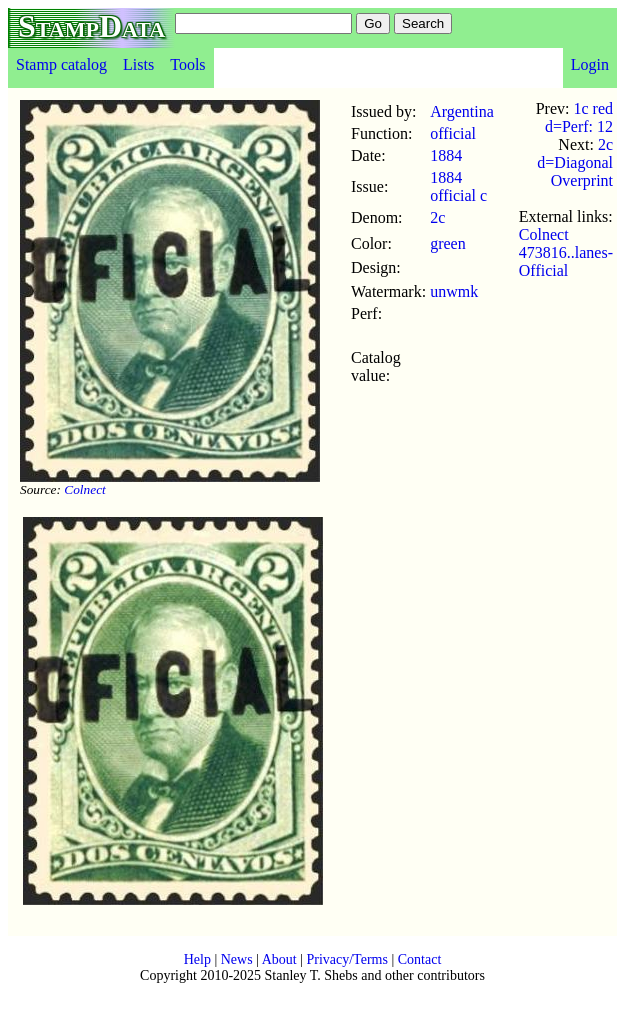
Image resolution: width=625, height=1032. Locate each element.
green (448, 243)
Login (590, 64)
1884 (446, 155)
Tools (187, 64)
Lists (138, 64)
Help (197, 959)
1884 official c (458, 186)
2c (437, 217)
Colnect (84, 489)
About (279, 959)
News (237, 959)
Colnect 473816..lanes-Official (566, 252)
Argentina (462, 111)
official (453, 133)
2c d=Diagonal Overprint (575, 162)
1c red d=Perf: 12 (579, 117)
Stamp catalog (61, 64)
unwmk (454, 291)
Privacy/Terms (346, 959)
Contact (420, 959)
